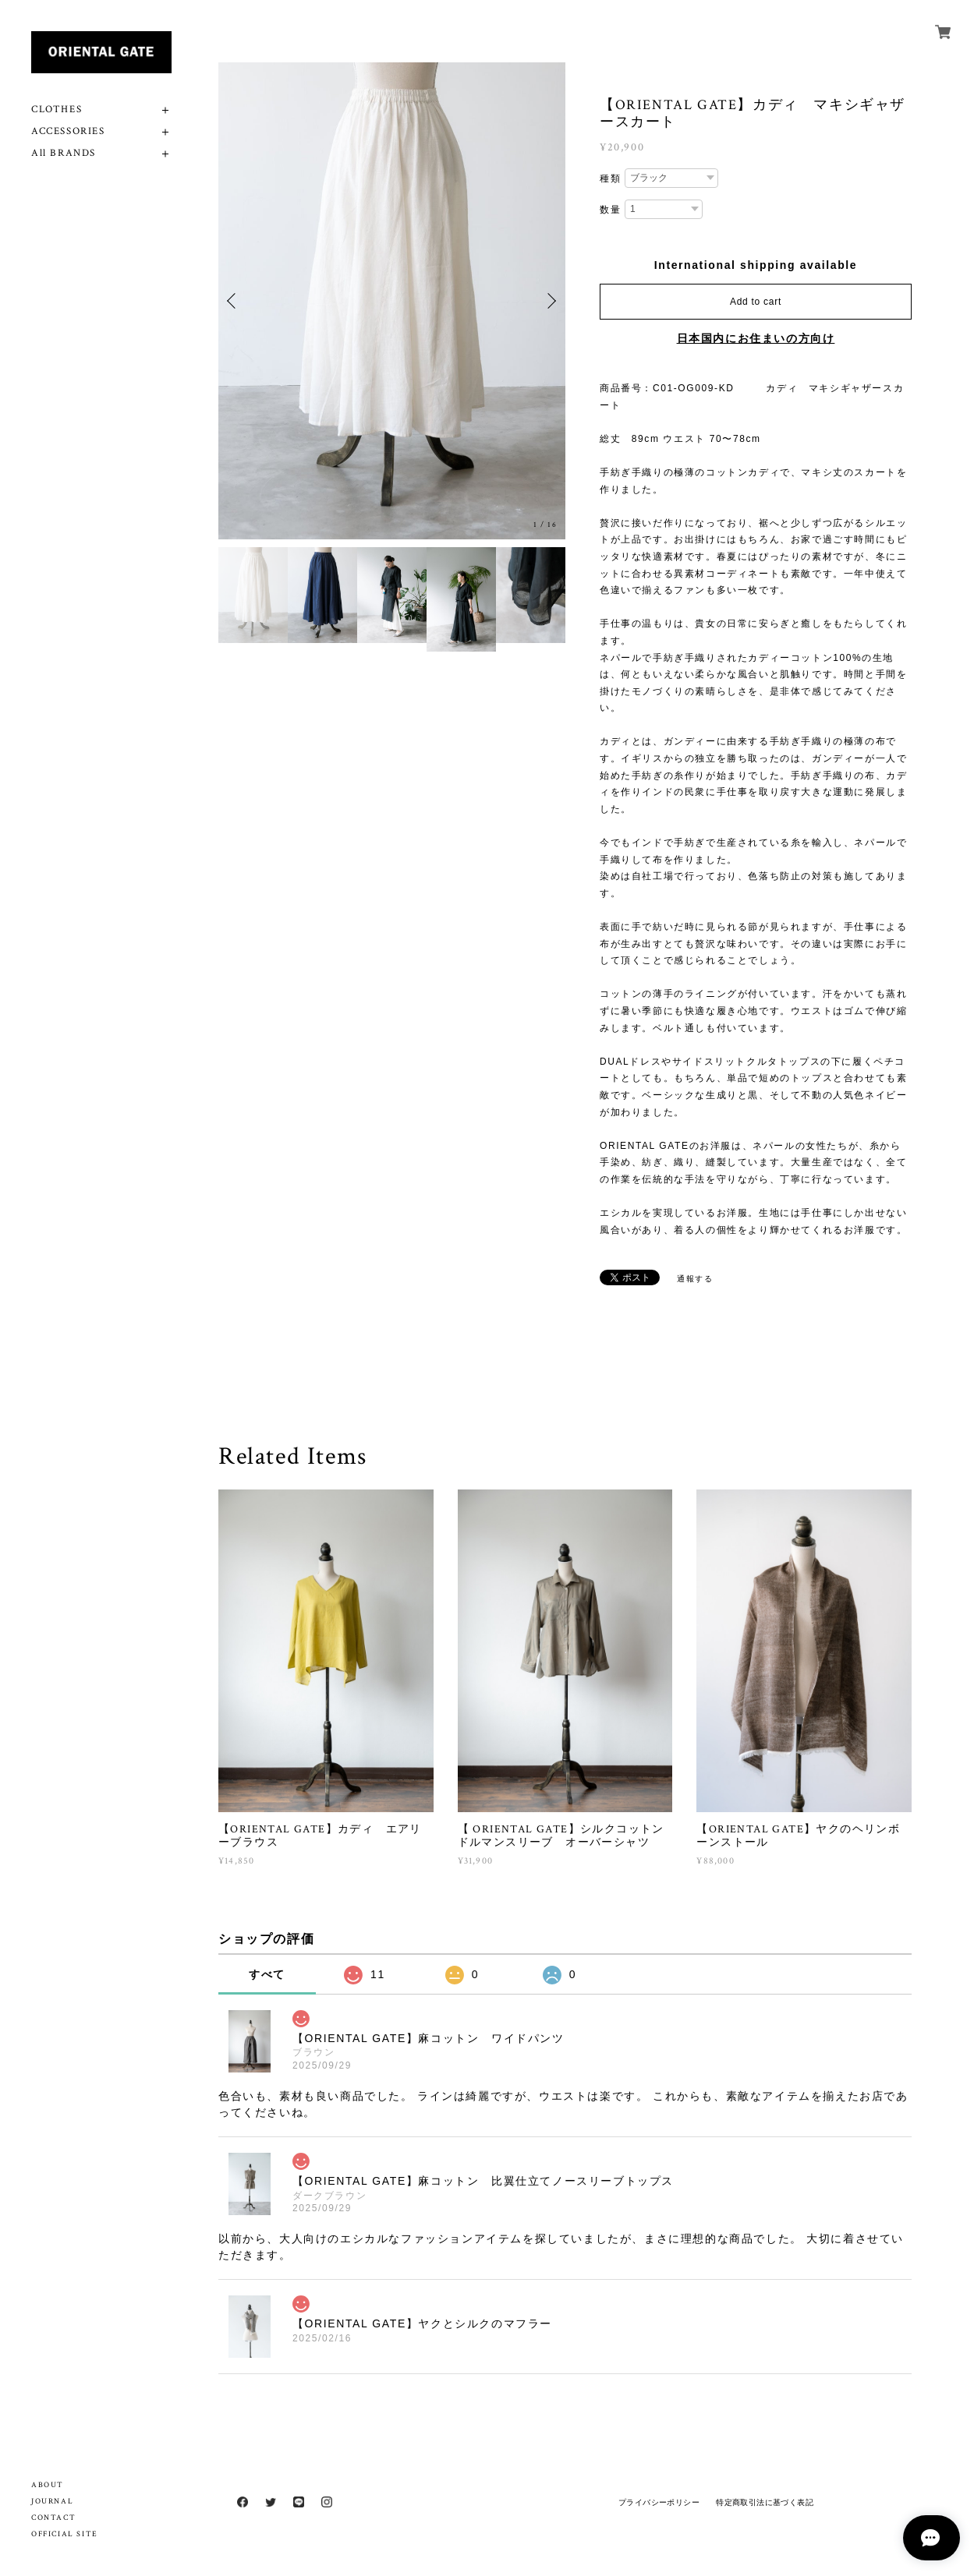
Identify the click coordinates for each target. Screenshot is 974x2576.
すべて (267, 1974)
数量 (610, 209)
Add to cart (755, 301)
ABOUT (47, 2485)
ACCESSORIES (68, 131)
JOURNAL (52, 2501)
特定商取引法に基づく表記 (764, 2502)
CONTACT (53, 2518)
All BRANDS (63, 153)
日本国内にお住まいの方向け (756, 338)
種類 (610, 178)
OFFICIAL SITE (64, 2534)
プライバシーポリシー (659, 2502)
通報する (695, 1278)
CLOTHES (56, 109)
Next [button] (549, 300)
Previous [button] (234, 300)
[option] (391, 300)
